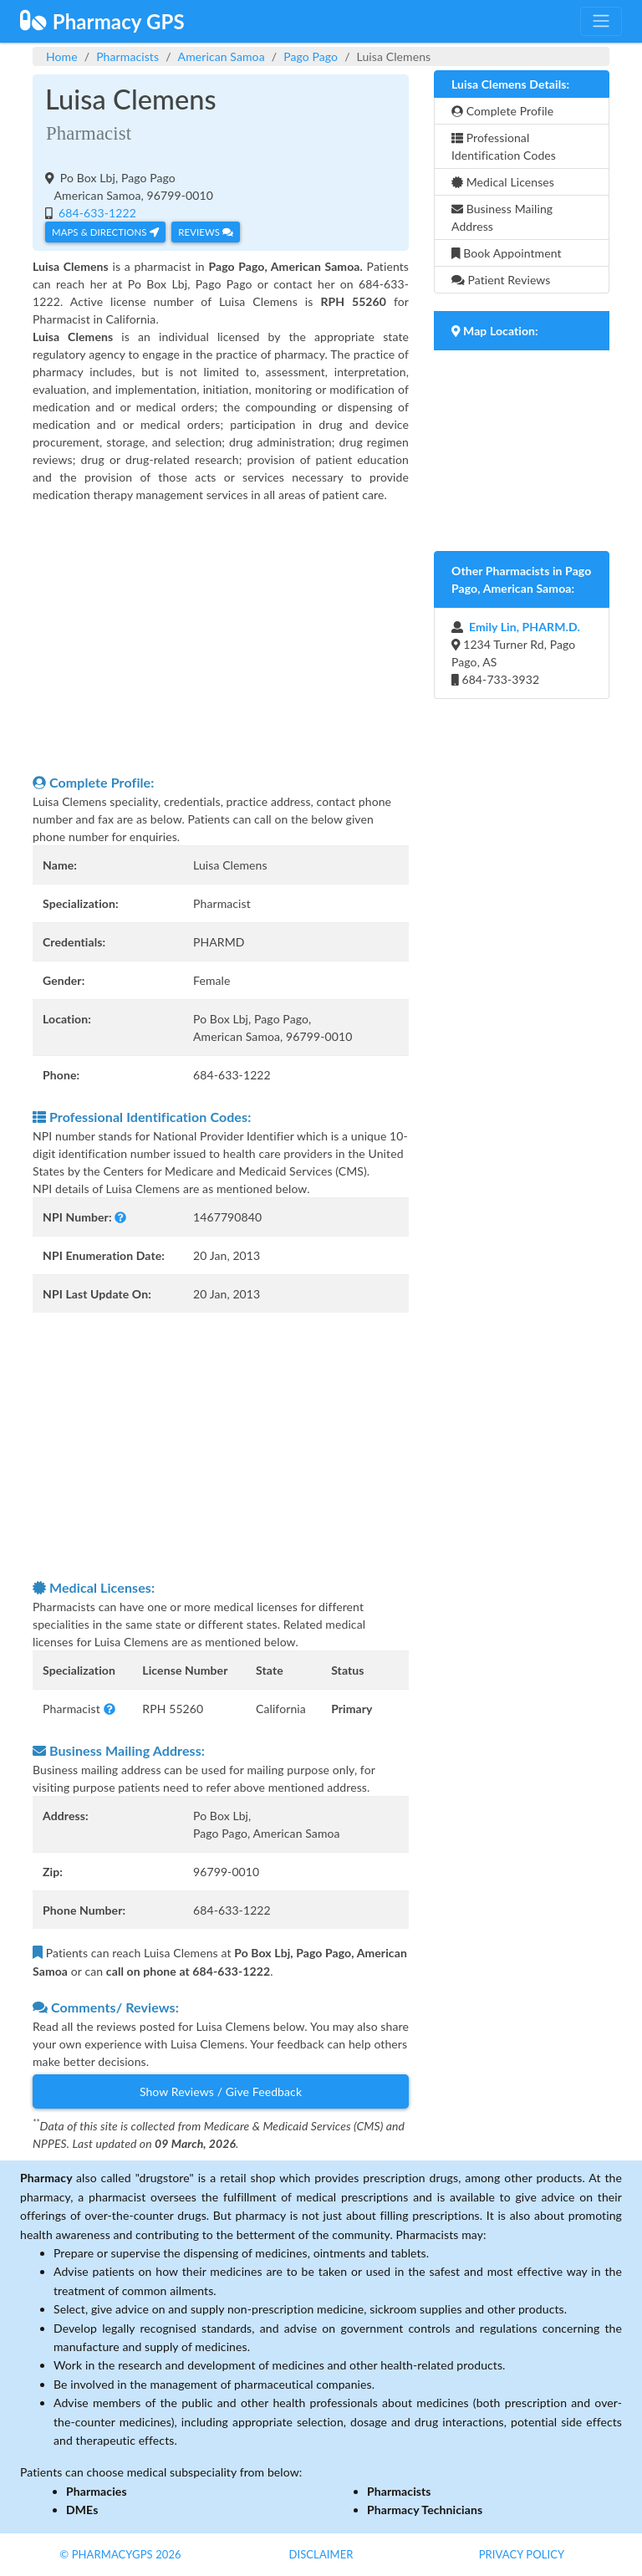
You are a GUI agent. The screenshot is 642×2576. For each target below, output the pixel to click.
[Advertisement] (221, 638)
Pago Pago (310, 56)
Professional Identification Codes (503, 146)
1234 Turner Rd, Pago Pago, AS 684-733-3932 (515, 653)
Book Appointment (506, 253)
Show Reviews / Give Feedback (221, 2091)
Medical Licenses (502, 182)
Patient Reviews (501, 280)
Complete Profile (502, 111)
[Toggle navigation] (601, 21)
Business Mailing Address (502, 217)
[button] (120, 1217)
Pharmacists (127, 56)
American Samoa (221, 56)
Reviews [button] (205, 232)
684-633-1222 (95, 213)
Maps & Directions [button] (105, 232)
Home (62, 56)
